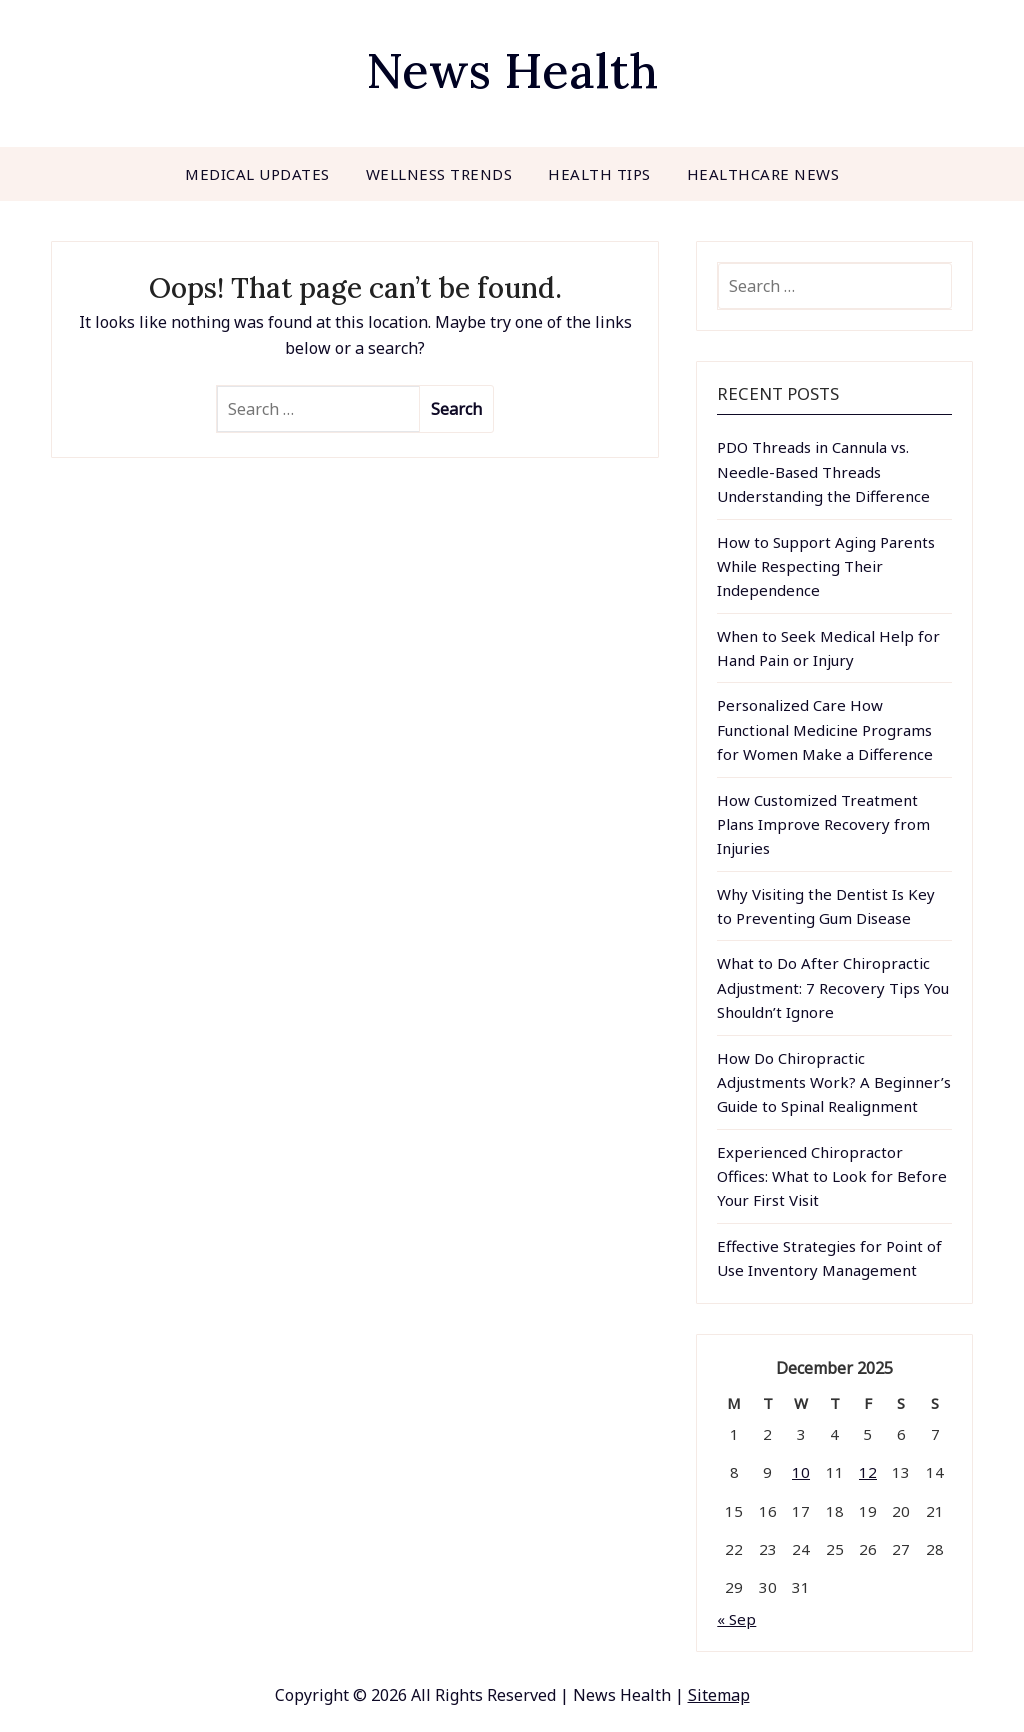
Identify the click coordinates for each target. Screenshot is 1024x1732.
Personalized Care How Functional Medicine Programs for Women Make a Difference (825, 729)
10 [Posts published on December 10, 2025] (801, 1472)
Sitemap (719, 1695)
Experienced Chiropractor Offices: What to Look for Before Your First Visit (832, 1176)
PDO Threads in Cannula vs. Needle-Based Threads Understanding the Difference (823, 471)
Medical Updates (257, 174)
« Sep (736, 1619)
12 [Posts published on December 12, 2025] (868, 1472)
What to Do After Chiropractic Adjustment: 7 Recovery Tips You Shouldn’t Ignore (833, 987)
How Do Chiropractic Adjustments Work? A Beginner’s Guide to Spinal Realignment (834, 1082)
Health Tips (599, 174)
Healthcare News (763, 174)
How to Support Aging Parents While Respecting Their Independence (826, 566)
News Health (512, 70)
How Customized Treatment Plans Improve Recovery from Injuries (823, 824)
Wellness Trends (439, 174)
